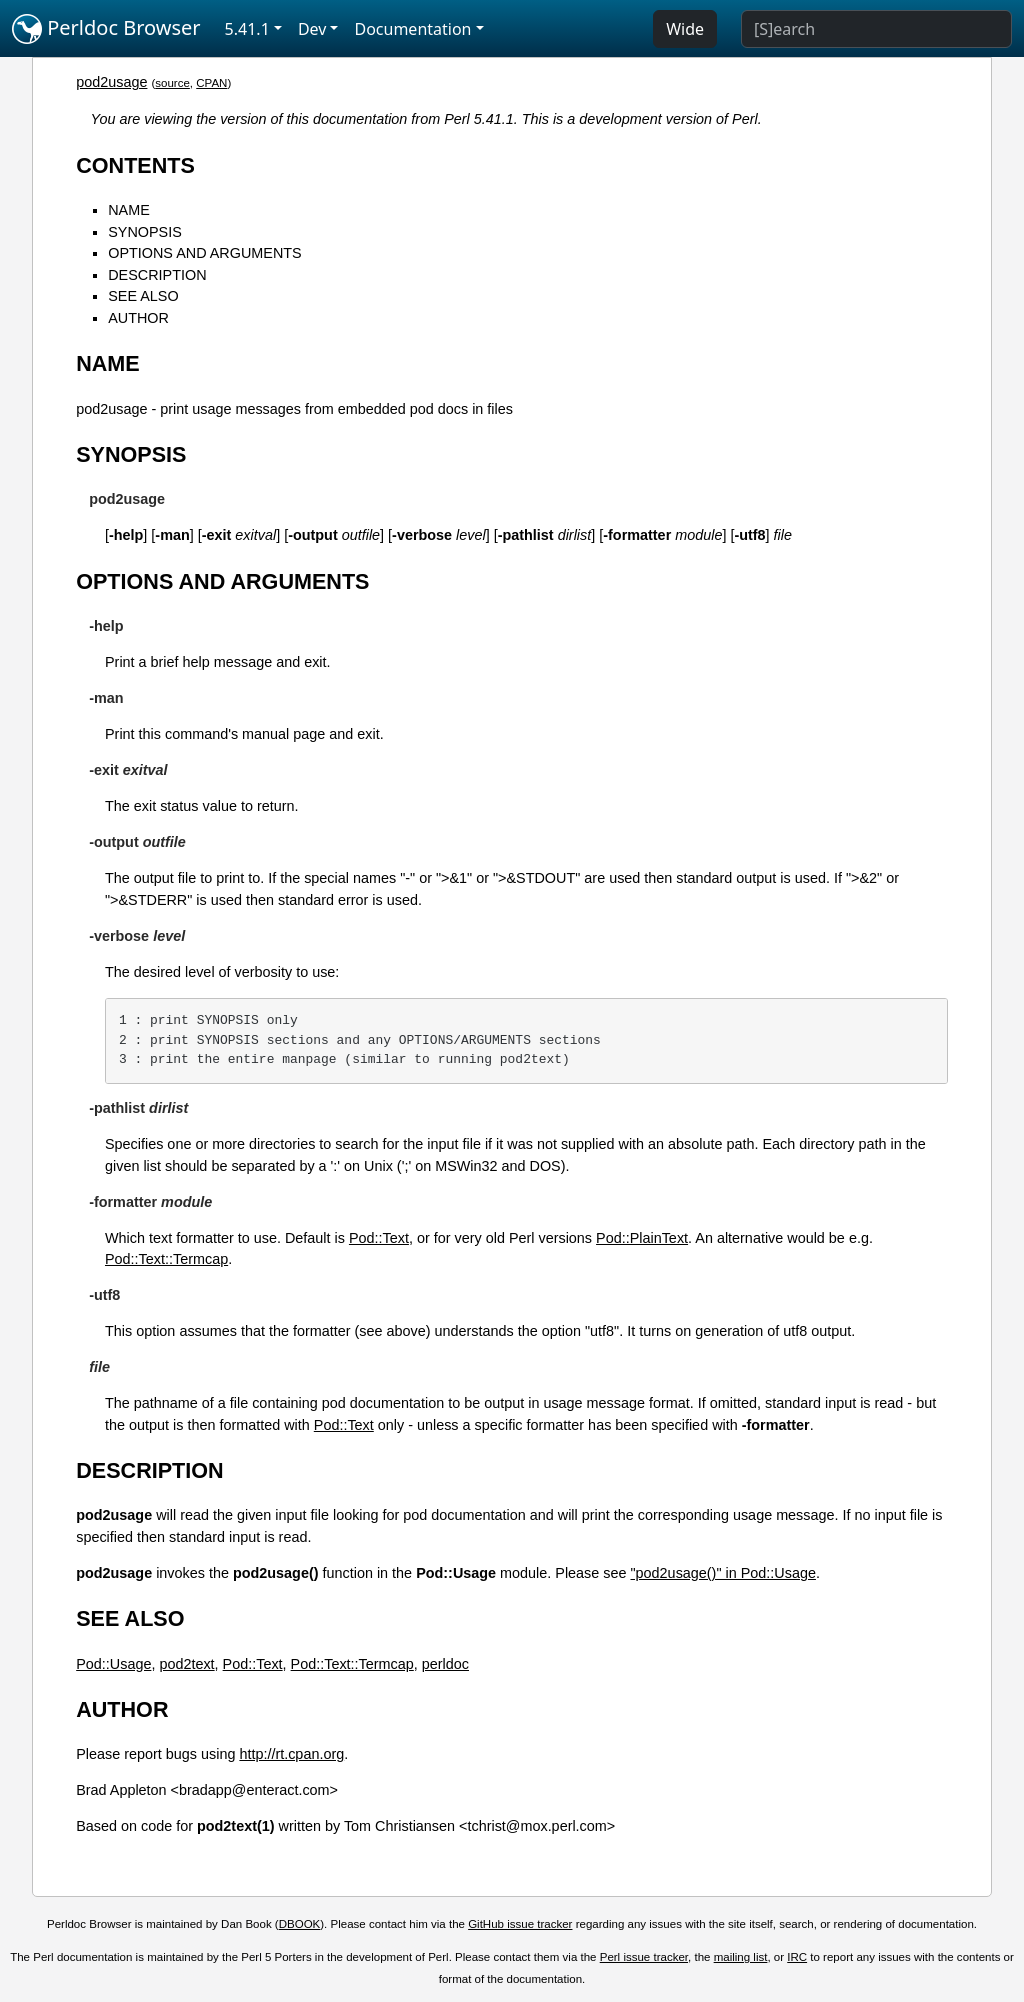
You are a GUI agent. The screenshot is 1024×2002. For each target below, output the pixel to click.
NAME (129, 210)
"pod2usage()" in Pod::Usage (723, 1573)
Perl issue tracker (644, 1957)
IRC (797, 1957)
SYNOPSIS (145, 232)
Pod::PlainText (642, 1238)
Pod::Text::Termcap (166, 1259)
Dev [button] (312, 29)
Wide (685, 29)
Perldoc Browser (106, 29)
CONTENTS (135, 165)
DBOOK (300, 1924)
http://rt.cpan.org (291, 1754)
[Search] (876, 29)
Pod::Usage (113, 1664)
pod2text (186, 1664)
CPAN (211, 83)
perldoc (445, 1664)
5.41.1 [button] (247, 29)
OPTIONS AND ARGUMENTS (205, 253)
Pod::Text (379, 1238)
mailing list (741, 1957)
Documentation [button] (412, 29)
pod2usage (111, 82)
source (172, 83)
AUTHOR (138, 318)
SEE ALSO (143, 296)
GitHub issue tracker (520, 1924)
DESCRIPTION (157, 275)
